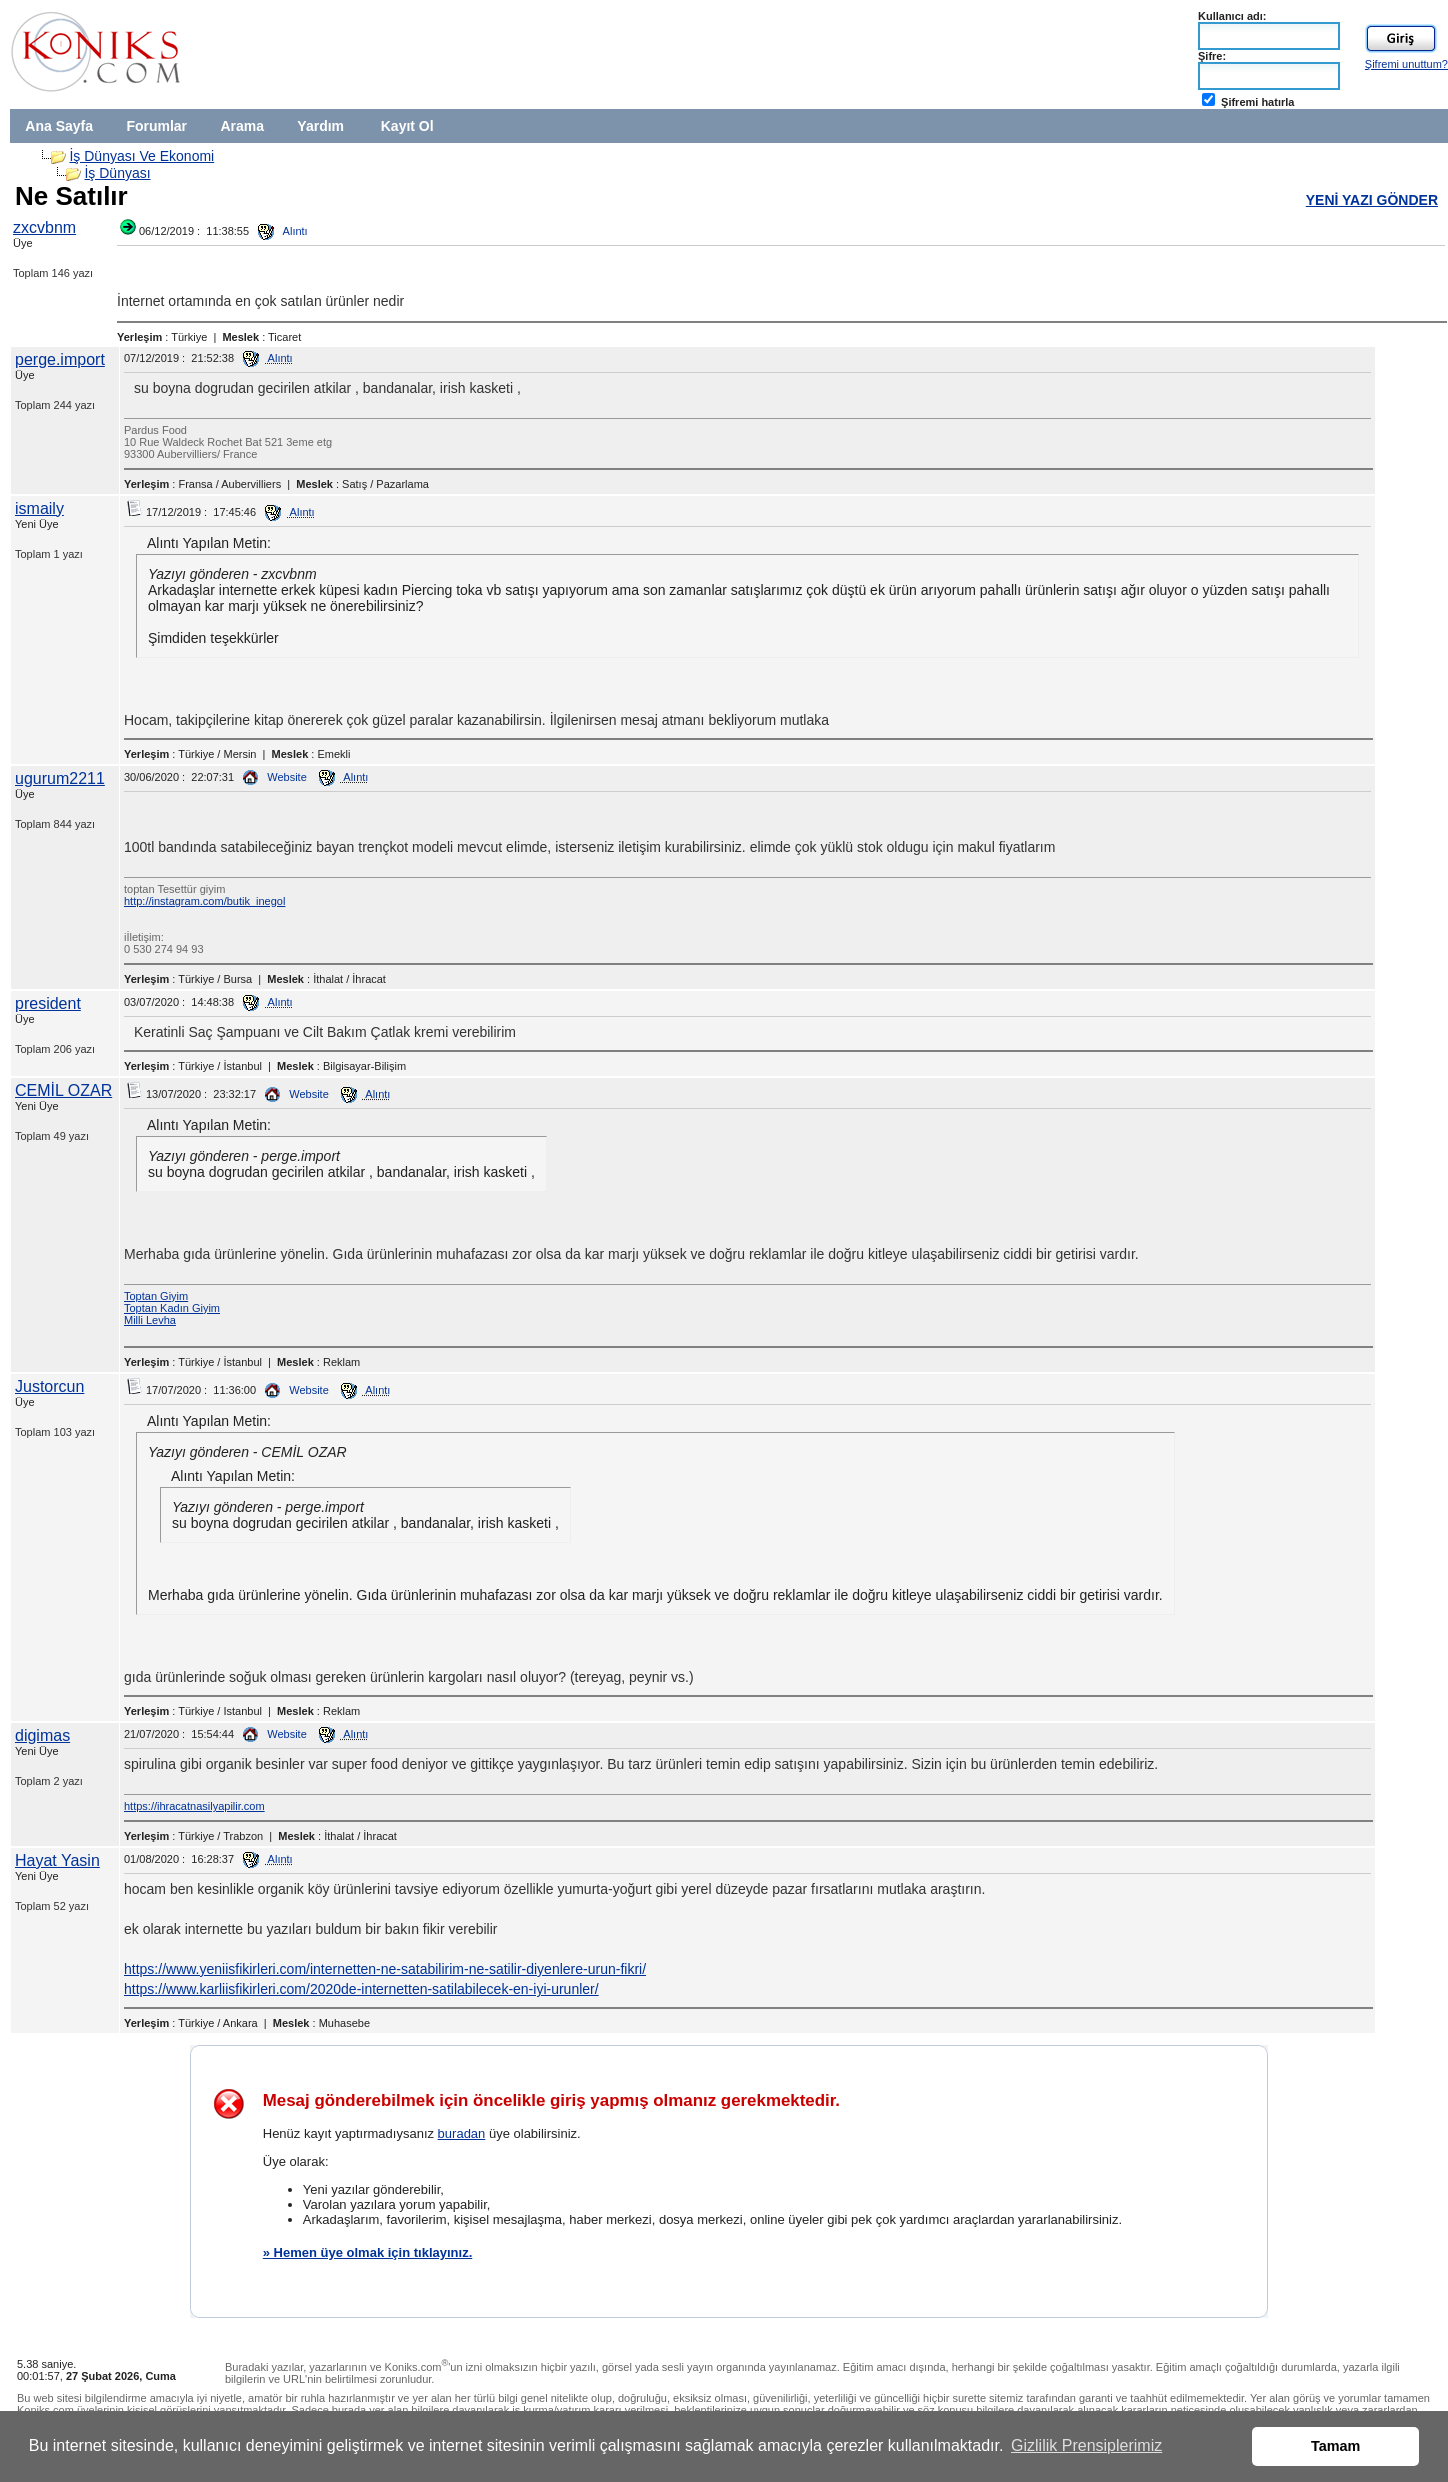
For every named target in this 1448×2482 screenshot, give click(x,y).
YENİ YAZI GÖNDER (1372, 200)
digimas (42, 1735)
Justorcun (49, 1386)
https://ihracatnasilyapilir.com (194, 1806)
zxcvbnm (44, 227)
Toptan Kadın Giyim (172, 1308)
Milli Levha (150, 1320)
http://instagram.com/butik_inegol (204, 901)
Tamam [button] (1335, 2446)
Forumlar (156, 126)
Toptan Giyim (156, 1296)
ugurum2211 (60, 778)
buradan (462, 2133)
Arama (242, 126)
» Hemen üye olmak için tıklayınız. (368, 2252)
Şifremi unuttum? (1406, 64)
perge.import (60, 359)
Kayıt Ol (407, 126)
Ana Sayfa (59, 126)
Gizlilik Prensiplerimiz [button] (1086, 2445)
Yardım (320, 126)
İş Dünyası (117, 173)
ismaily (39, 508)
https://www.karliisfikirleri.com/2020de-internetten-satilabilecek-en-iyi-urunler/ (361, 1989)
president (48, 1003)
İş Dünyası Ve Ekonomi (141, 156)
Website (275, 777)
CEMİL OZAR (63, 1090)
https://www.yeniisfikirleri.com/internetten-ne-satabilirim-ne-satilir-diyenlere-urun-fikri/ (385, 1969)
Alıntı (283, 231)
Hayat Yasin (57, 1860)
